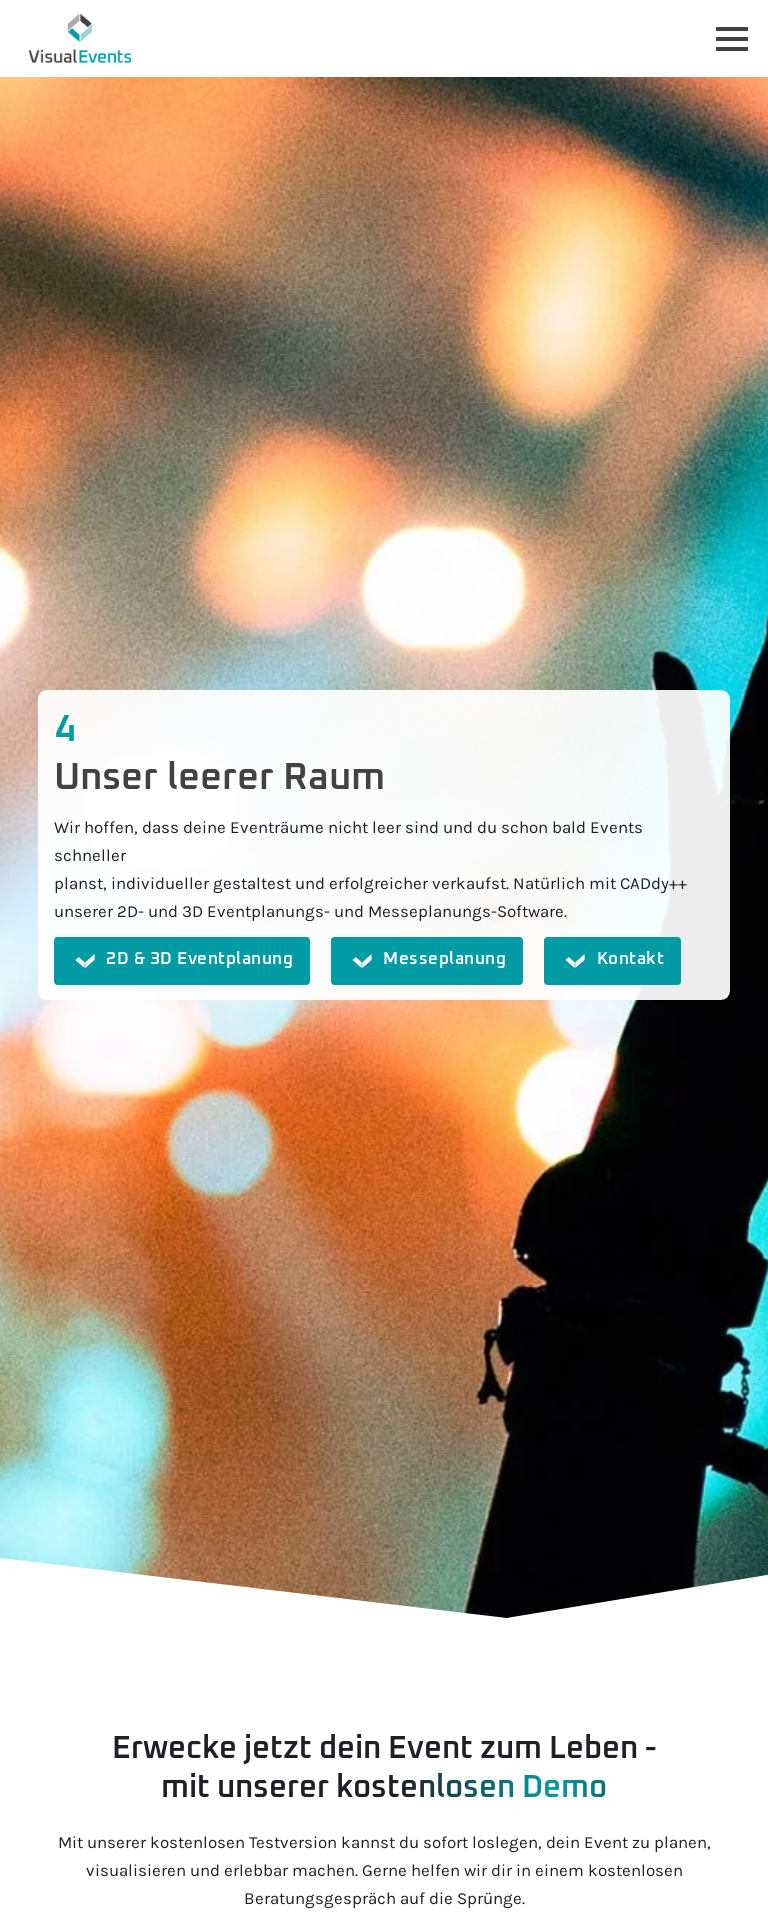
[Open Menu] (732, 39)
